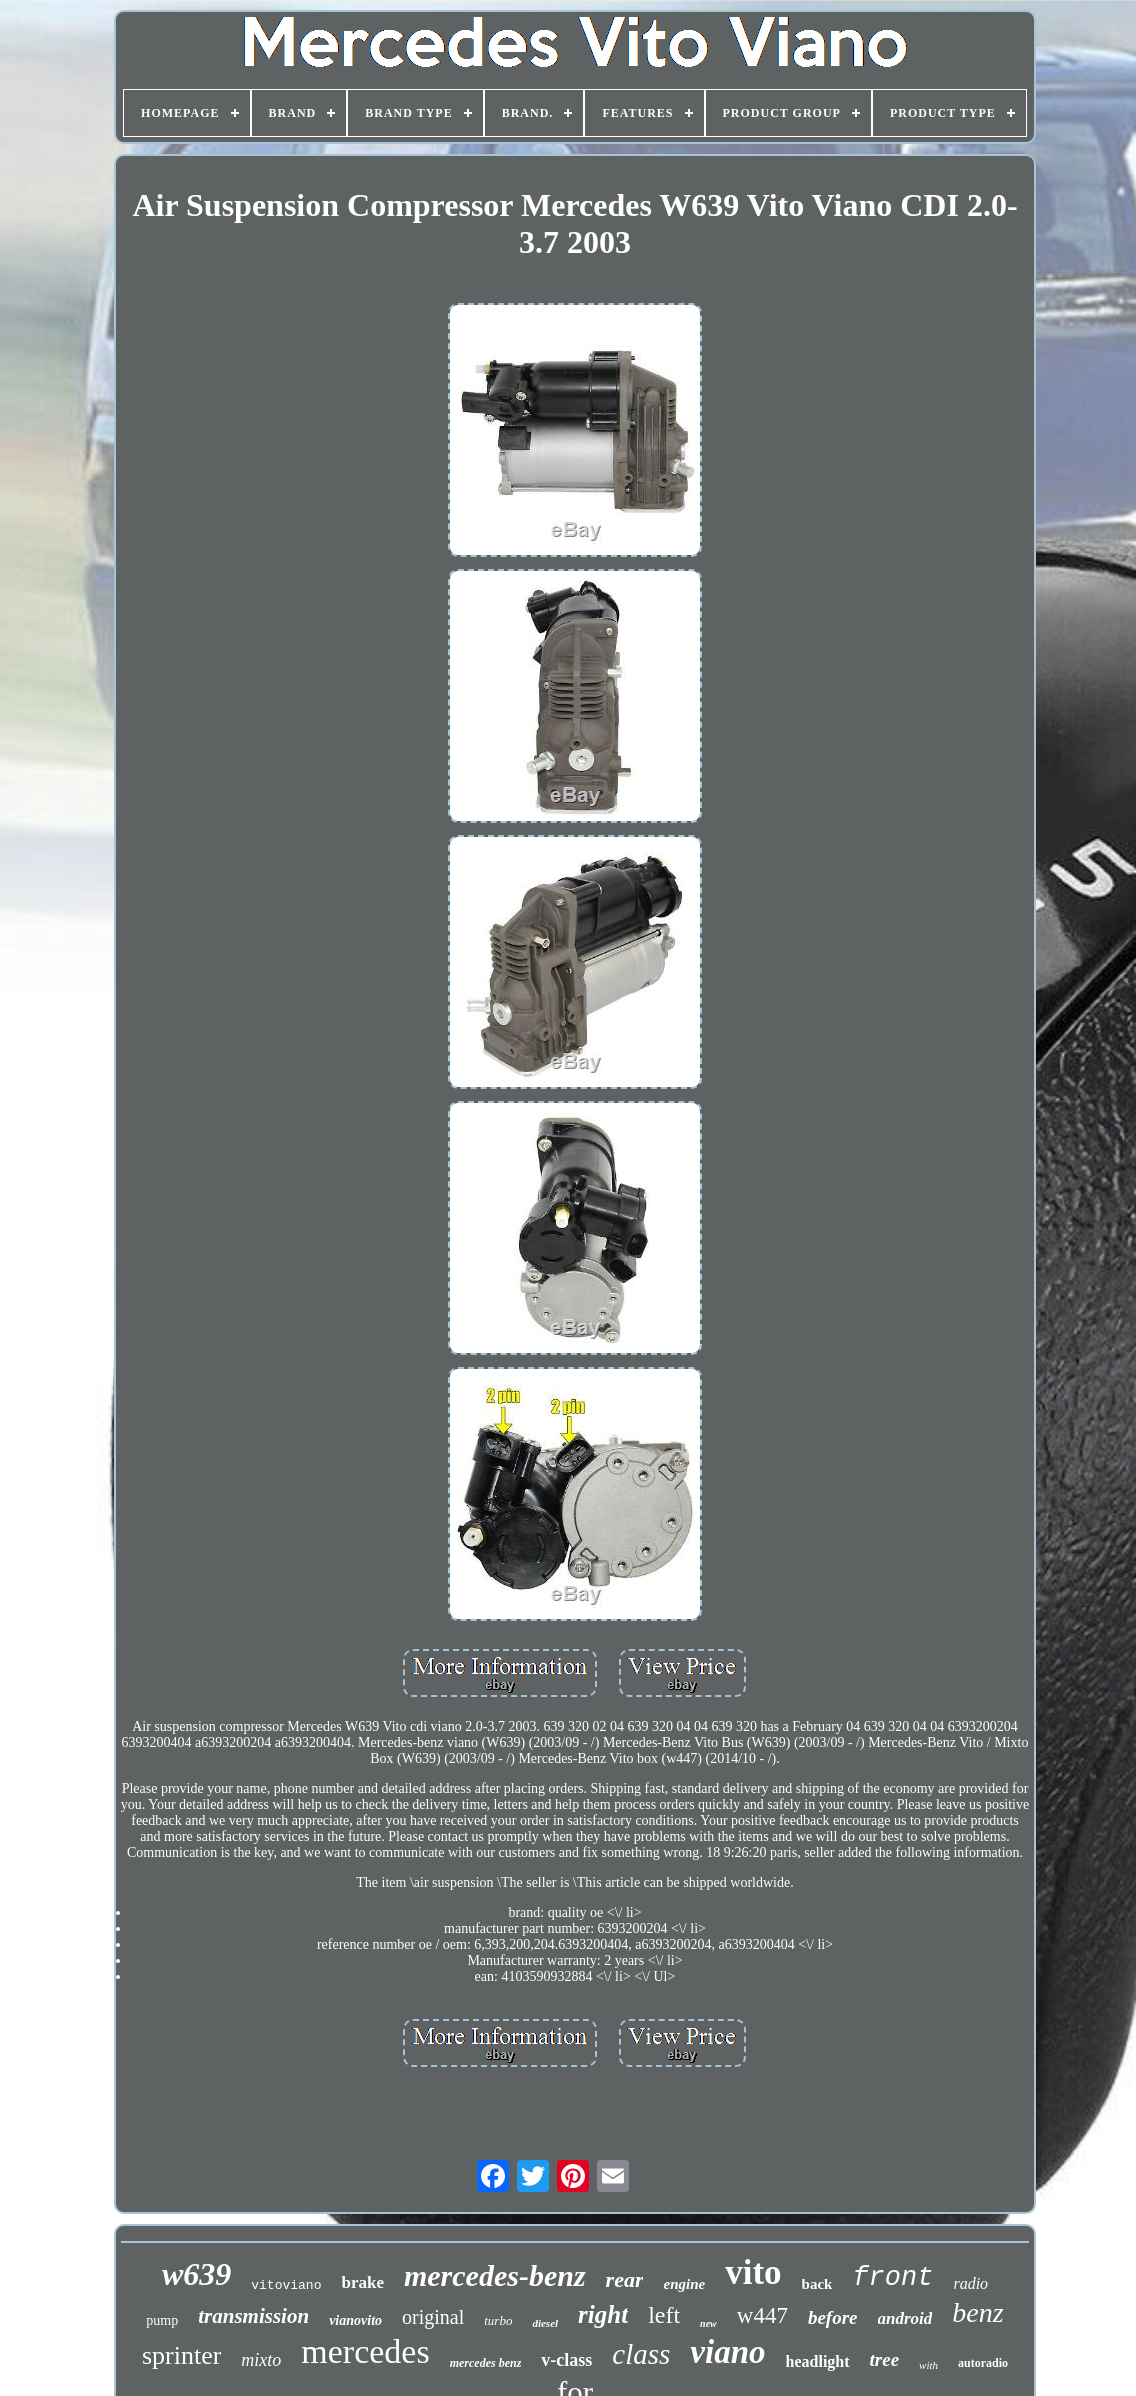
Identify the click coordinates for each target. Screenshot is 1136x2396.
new (708, 2323)
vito (753, 2272)
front (892, 2278)
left (664, 2315)
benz (977, 2312)
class (641, 2354)
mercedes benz (486, 2363)
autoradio (983, 2363)
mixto (261, 2360)
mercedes (365, 2351)
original (433, 2317)
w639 (196, 2274)
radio (970, 2283)
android (905, 2318)
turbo (498, 2320)
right (603, 2314)
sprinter (181, 2355)
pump (162, 2320)
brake (362, 2282)
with (928, 2365)
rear (625, 2279)
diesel (545, 2323)
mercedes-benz (495, 2275)
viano (727, 2352)
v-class (566, 2360)
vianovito (355, 2320)
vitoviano (286, 2285)
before (833, 2317)
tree (885, 2359)
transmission (253, 2316)
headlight (818, 2361)
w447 (762, 2315)
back (817, 2284)
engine (684, 2284)
